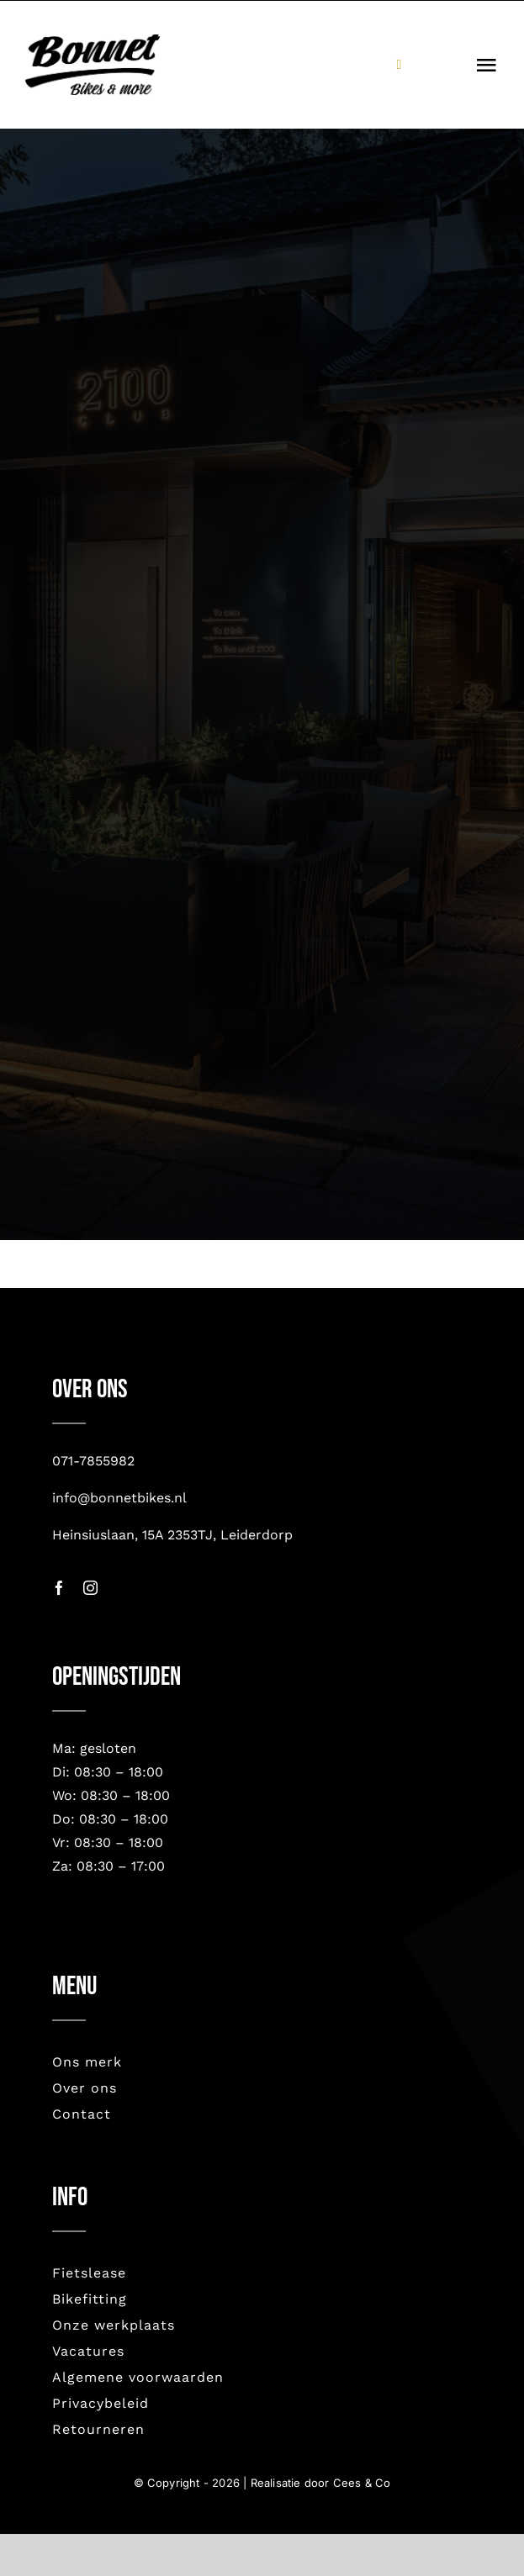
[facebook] (59, 1588)
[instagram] (90, 1588)
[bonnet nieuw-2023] (92, 42)
